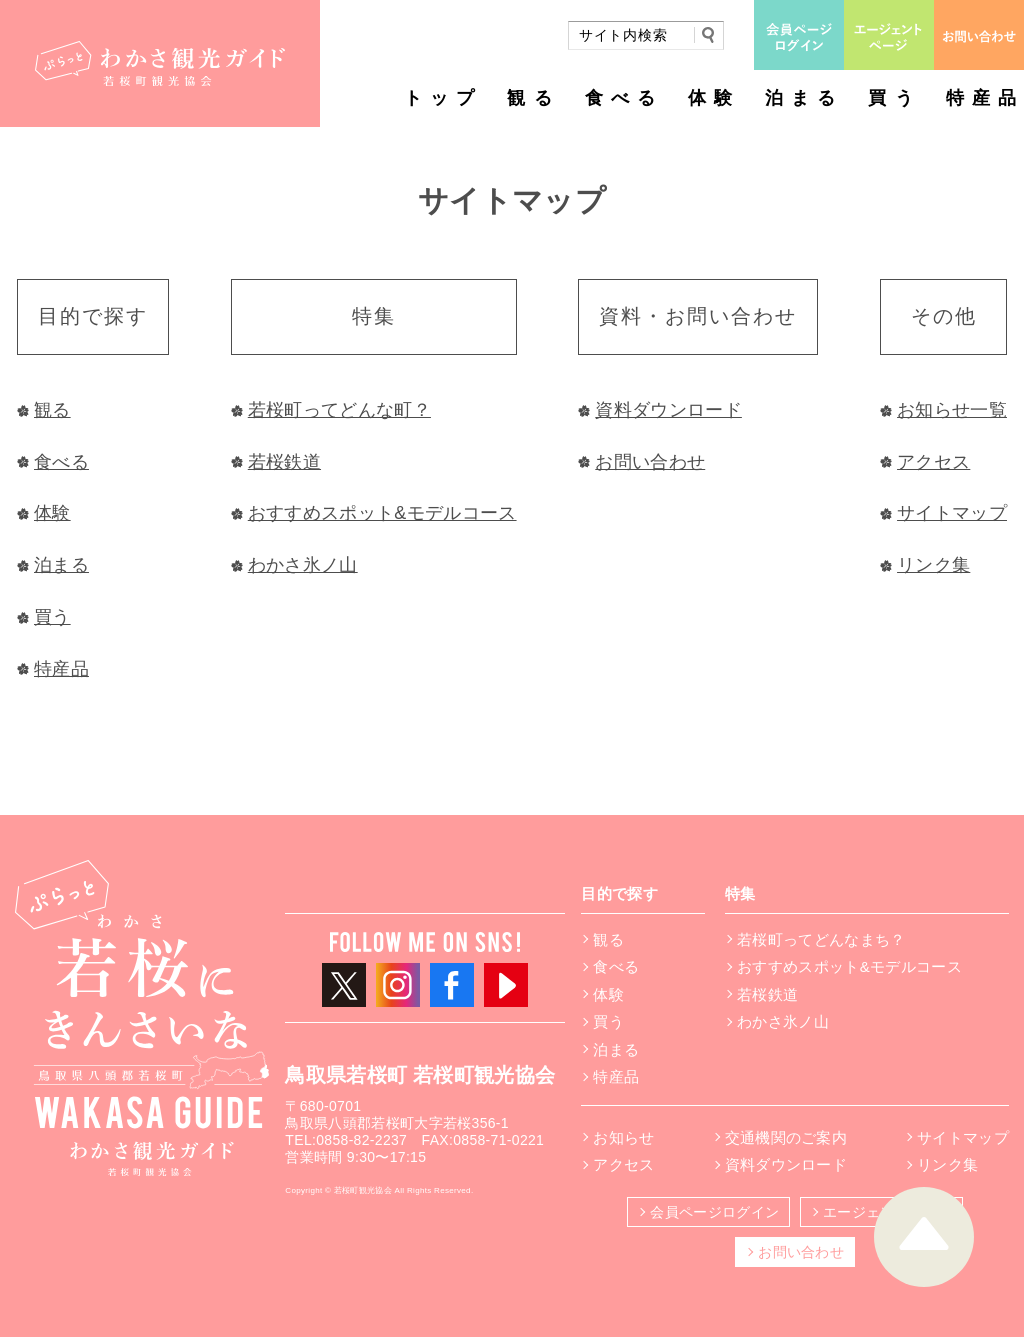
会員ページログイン (714, 1212)
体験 (714, 98)
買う (894, 98)
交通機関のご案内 (786, 1137)
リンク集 (933, 565)
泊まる (804, 98)
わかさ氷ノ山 (303, 565)
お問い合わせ (650, 462)
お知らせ (623, 1137)
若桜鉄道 (284, 462)
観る (533, 98)
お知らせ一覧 (952, 410)
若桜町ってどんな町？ (339, 410)
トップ (443, 98)
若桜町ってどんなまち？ (821, 939)
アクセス (933, 462)
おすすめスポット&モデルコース (382, 513)
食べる (624, 98)
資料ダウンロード (668, 410)
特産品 (985, 98)
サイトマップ (952, 513)
